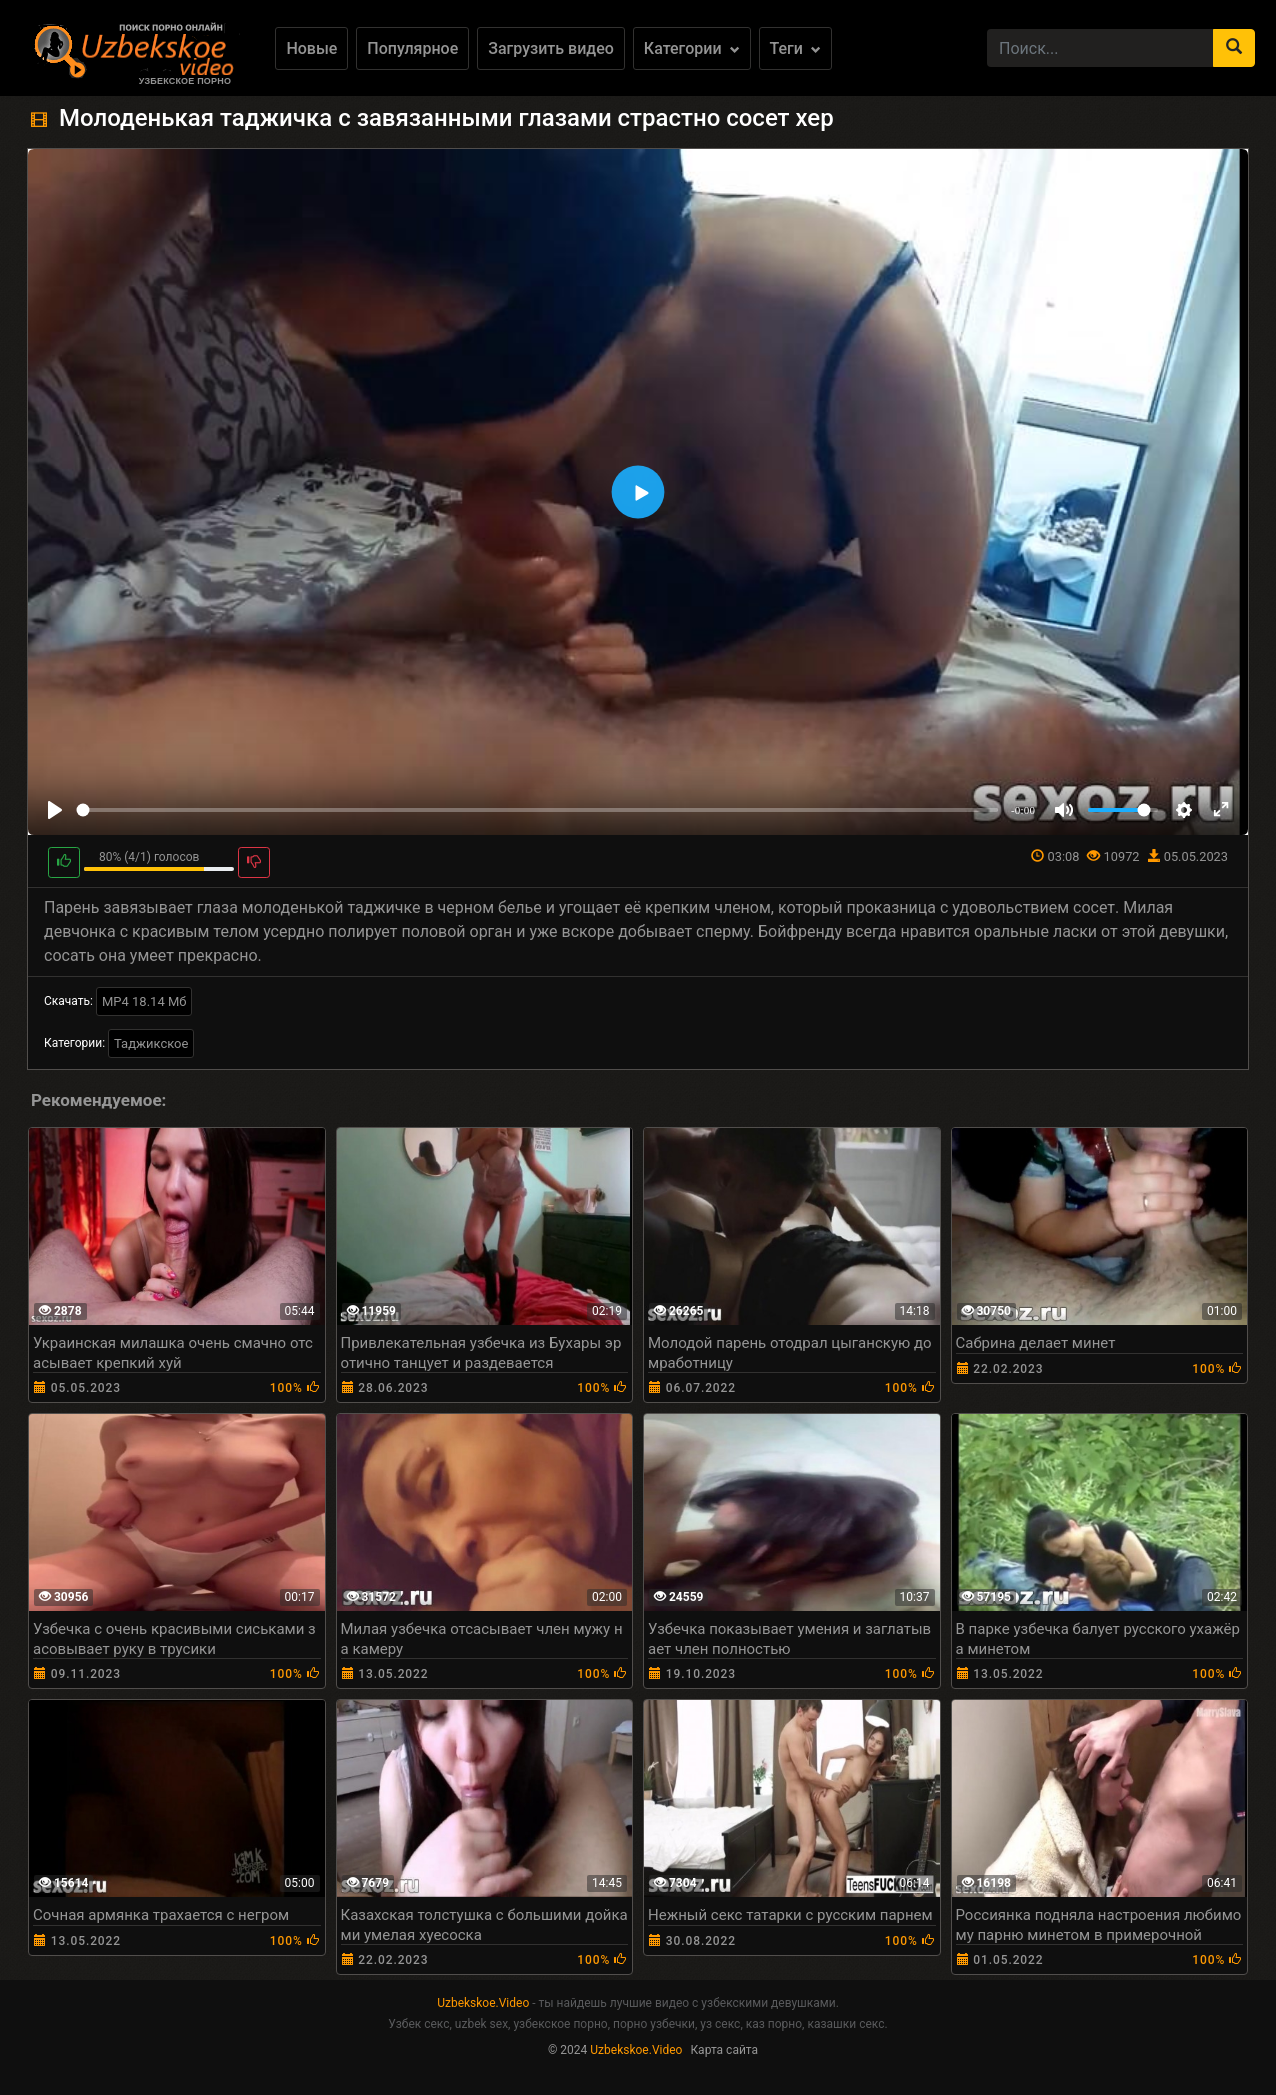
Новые (311, 48)
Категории (692, 48)
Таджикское (151, 1043)
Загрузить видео (551, 48)
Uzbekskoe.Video (483, 2003)
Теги (795, 48)
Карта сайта (724, 2050)
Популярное (412, 48)
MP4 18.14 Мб (144, 1001)
